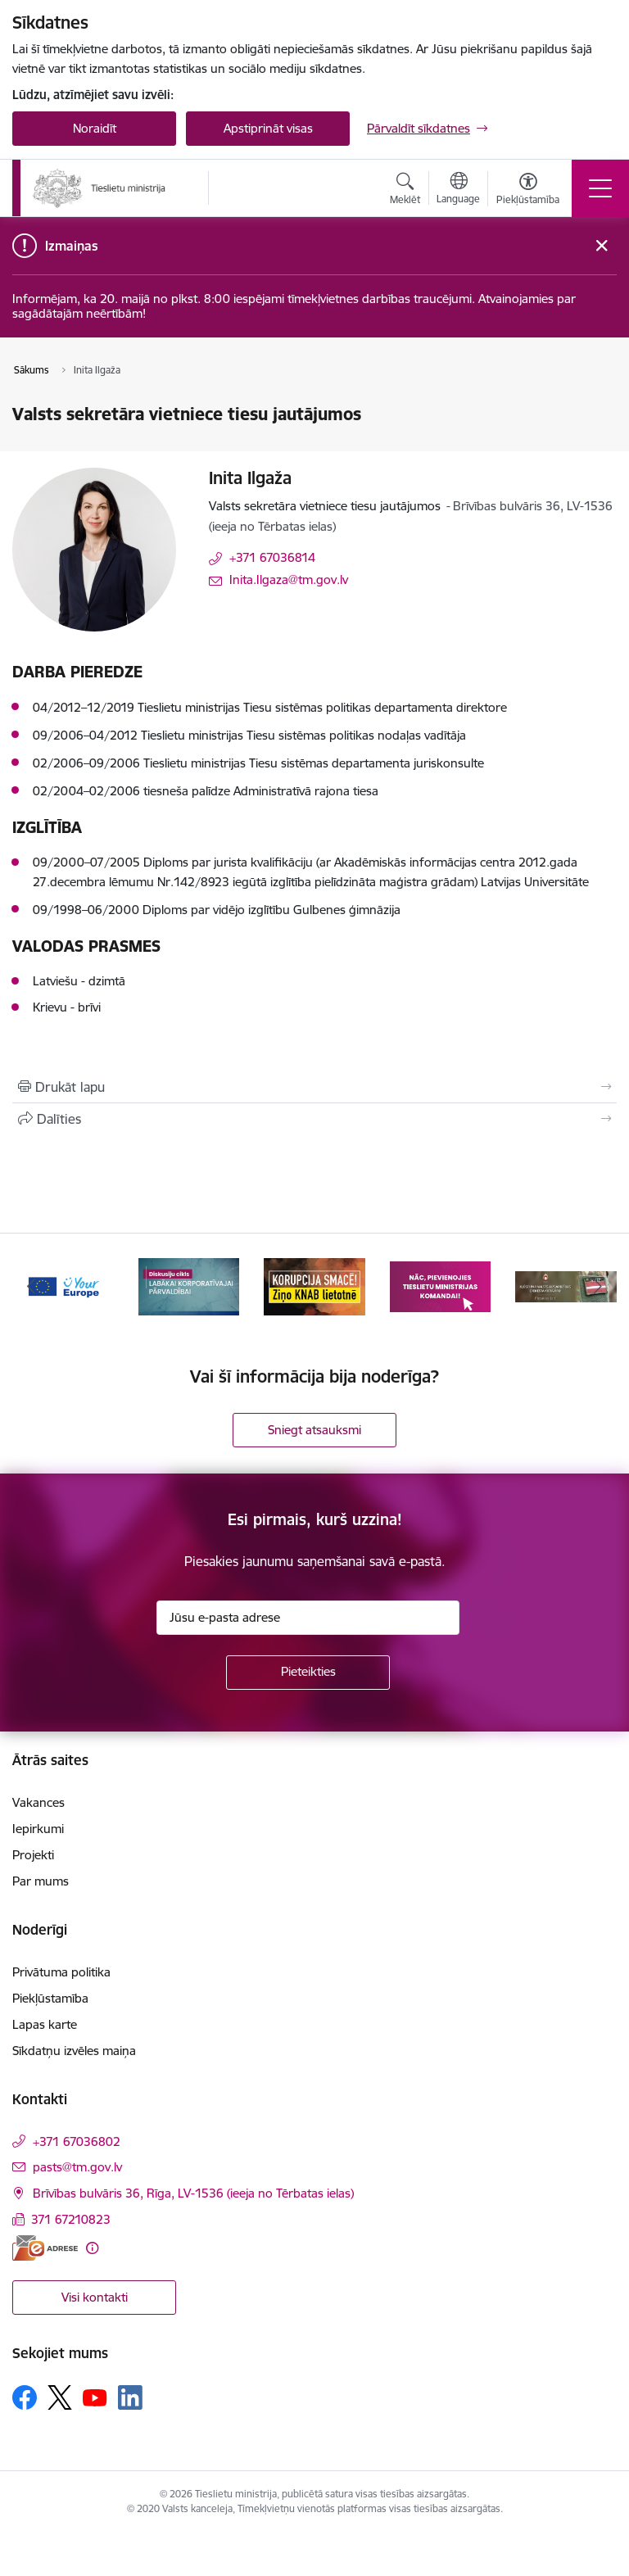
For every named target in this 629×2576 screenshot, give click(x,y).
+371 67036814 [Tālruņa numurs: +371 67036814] (272, 557)
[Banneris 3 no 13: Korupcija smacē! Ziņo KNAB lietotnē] (314, 1285)
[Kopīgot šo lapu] (314, 1118)
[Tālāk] (597, 1287)
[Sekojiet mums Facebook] (24, 2397)
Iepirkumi (38, 1828)
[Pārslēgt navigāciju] (600, 188)
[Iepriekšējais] (31, 1287)
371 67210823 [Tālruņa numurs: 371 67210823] (71, 2219)
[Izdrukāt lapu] (314, 1086)
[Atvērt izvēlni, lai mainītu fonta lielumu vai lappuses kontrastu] (528, 191)
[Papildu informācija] (92, 2248)
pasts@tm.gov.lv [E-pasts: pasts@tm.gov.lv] (77, 2167)
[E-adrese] (45, 2247)
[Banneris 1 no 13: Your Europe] (63, 1285)
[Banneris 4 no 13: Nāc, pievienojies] (440, 1285)
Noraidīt (94, 128)
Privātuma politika (61, 1972)
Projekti (33, 1855)
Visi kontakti (94, 2297)
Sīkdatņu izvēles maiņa (74, 2050)
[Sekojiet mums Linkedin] (130, 2397)
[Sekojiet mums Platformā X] (60, 2397)
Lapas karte (44, 2024)
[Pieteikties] (308, 1672)
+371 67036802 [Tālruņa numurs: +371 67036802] (76, 2141)
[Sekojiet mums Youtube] (95, 2396)
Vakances (38, 1802)
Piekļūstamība (50, 1998)
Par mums (40, 1881)
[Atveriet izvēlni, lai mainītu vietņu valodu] (458, 190)
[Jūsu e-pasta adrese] (307, 1617)
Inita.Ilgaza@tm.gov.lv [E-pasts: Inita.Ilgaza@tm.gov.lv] (288, 579)
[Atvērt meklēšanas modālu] (405, 191)
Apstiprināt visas (268, 128)
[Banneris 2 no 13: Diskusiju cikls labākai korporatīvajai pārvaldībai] (189, 1285)
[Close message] (601, 246)
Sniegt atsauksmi (314, 1429)
